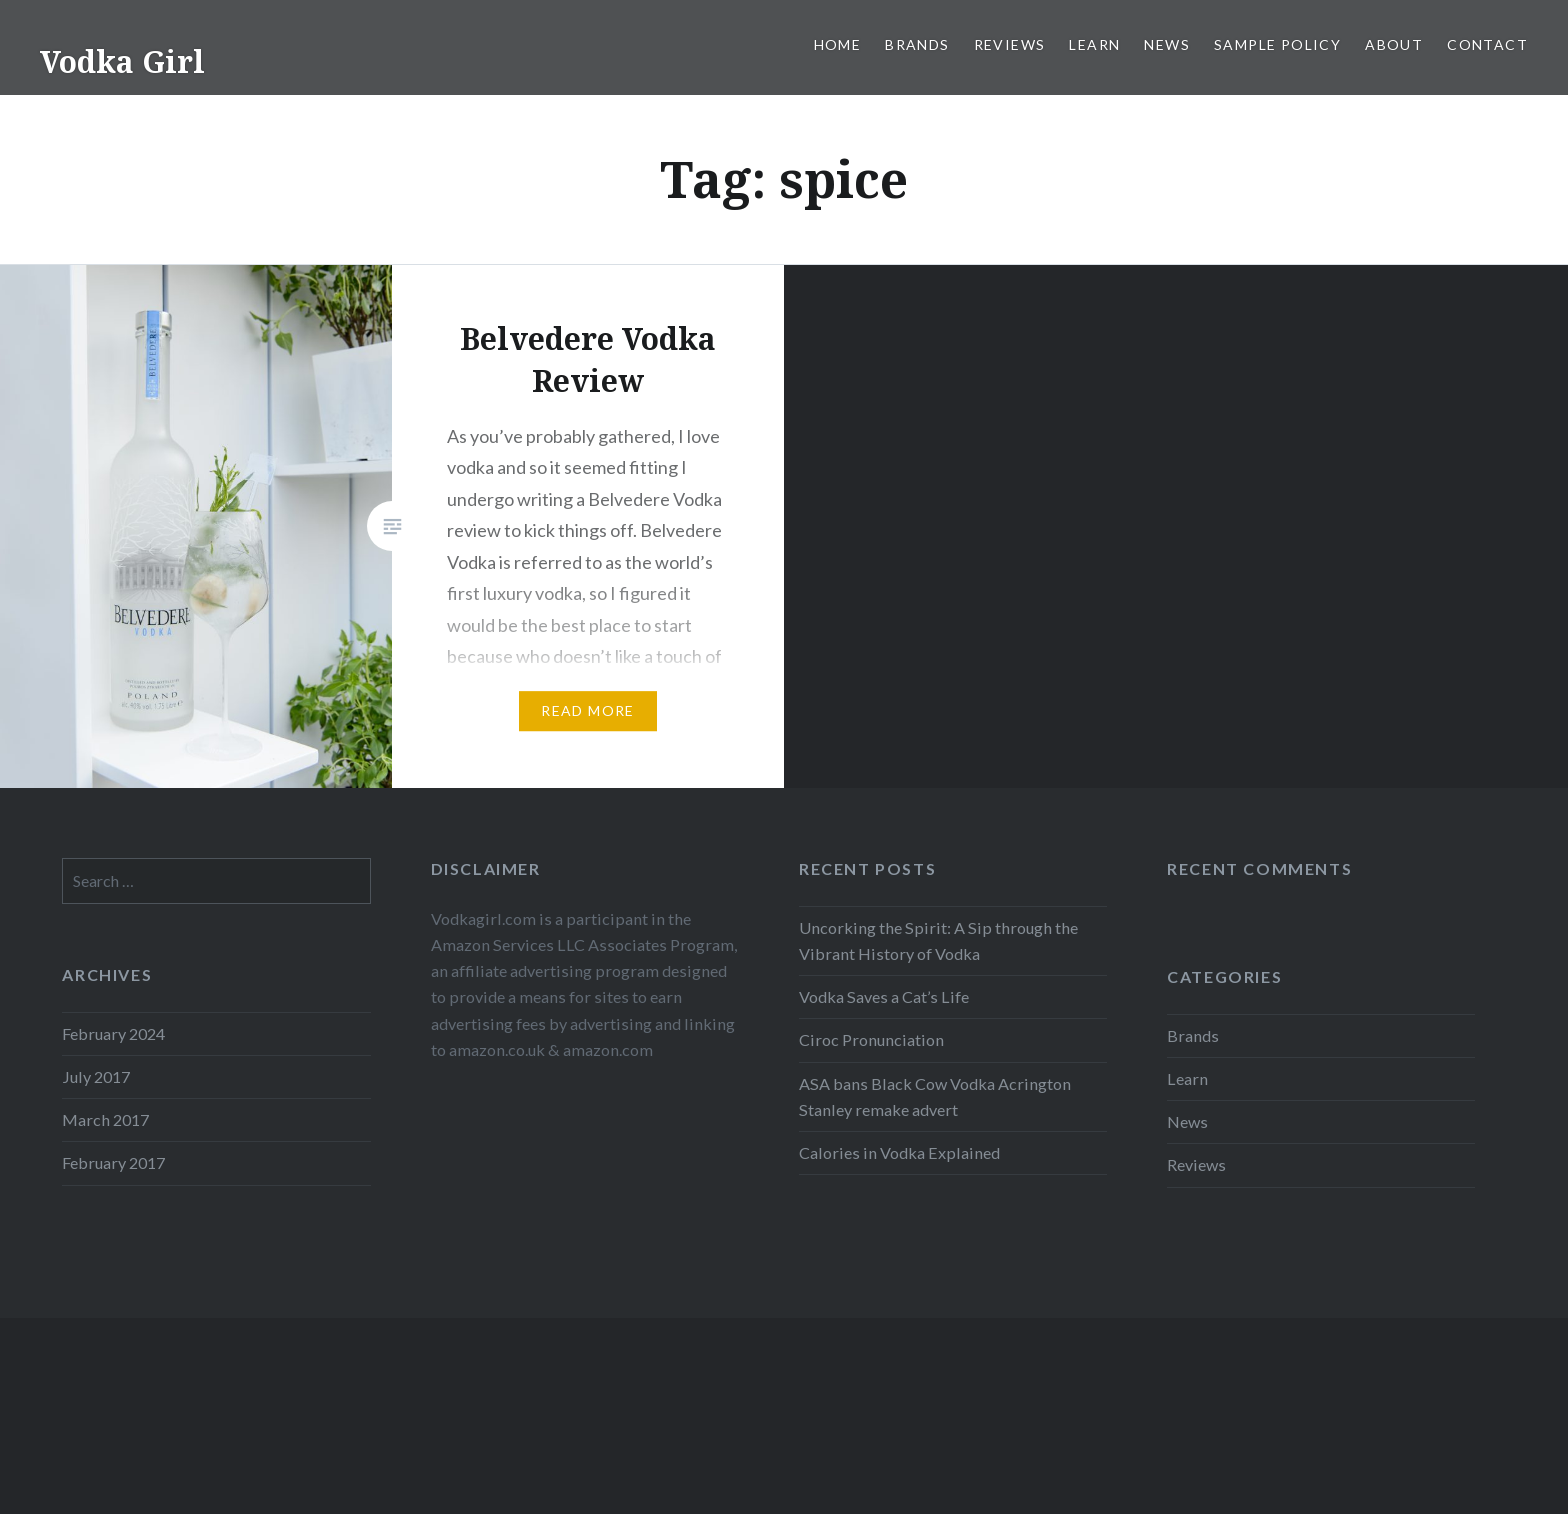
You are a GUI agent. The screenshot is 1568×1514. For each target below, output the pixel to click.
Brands (917, 44)
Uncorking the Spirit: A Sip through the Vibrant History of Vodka (938, 940)
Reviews (1010, 44)
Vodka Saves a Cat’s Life (884, 996)
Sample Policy (1277, 44)
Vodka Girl (122, 61)
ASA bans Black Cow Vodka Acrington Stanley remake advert (935, 1096)
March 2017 (105, 1119)
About (1394, 44)
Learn (1094, 44)
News (1167, 44)
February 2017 (113, 1162)
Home (838, 44)
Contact (1487, 44)
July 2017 (96, 1076)
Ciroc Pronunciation (871, 1039)
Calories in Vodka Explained (899, 1152)
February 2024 (113, 1033)
